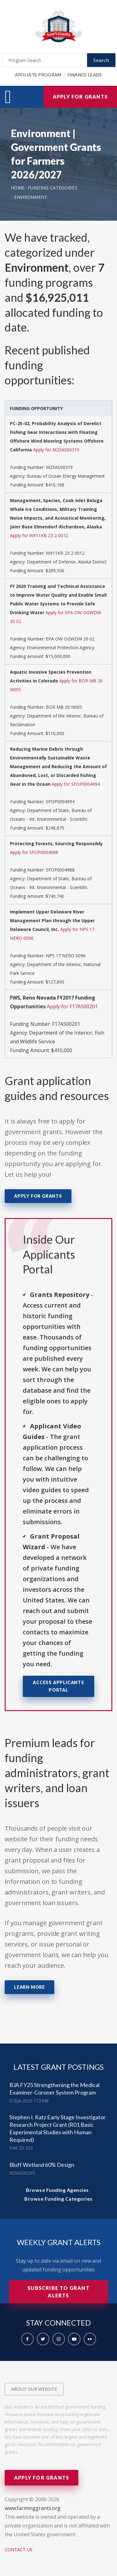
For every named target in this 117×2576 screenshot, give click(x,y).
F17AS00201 (66, 1024)
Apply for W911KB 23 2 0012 (39, 535)
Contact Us (18, 2550)
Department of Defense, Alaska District (67, 562)
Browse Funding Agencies (57, 2190)
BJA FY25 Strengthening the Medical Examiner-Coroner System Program (54, 2088)
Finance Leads (85, 74)
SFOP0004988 (60, 870)
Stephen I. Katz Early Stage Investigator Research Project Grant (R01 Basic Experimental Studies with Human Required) (57, 2128)
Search (101, 60)
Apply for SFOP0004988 (34, 852)
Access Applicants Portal (58, 1686)
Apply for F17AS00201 (72, 1006)
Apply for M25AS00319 (56, 450)
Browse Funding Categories (58, 2199)
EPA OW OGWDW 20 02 (70, 639)
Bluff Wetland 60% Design (41, 2164)
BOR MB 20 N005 (64, 707)
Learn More (29, 1987)
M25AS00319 (59, 467)
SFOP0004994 (60, 802)
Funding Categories (52, 188)
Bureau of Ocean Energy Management (66, 476)
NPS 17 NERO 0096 (65, 956)
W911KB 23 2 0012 (65, 553)
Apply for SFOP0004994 (76, 784)
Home (17, 188)
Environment (30, 197)
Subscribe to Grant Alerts (58, 2291)
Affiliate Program (38, 74)
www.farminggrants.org (33, 2508)
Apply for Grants (80, 97)
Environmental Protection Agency (60, 647)
